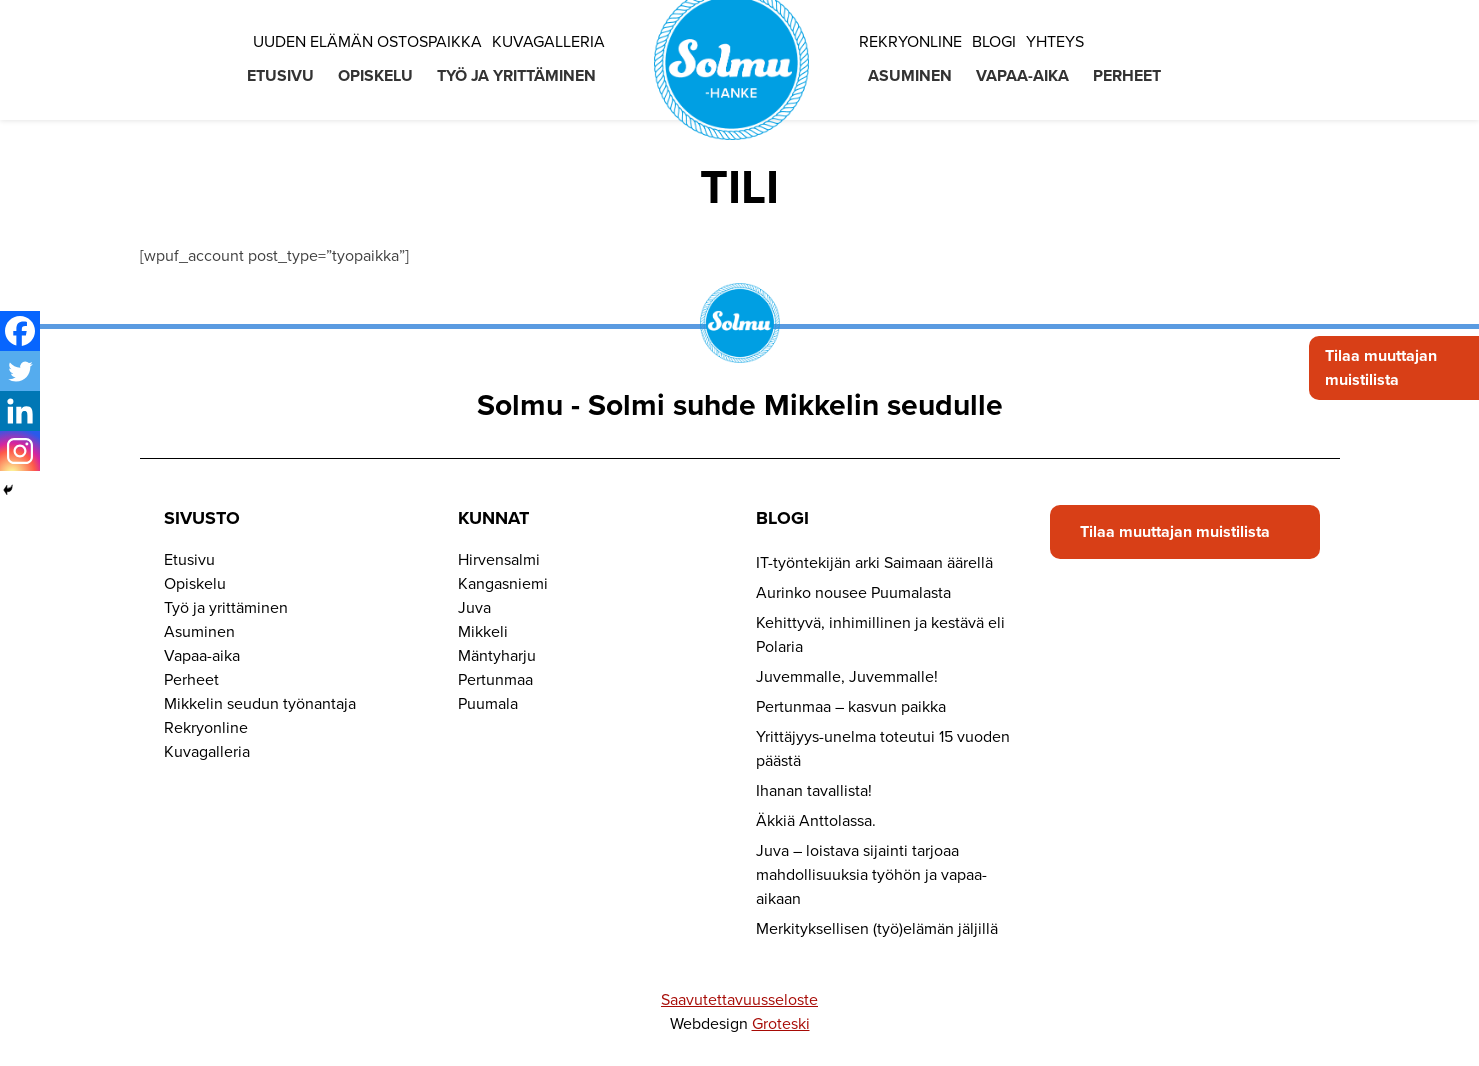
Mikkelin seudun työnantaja (260, 704)
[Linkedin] (20, 411)
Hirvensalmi (499, 560)
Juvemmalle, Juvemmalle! (847, 677)
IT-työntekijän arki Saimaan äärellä (874, 563)
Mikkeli (483, 632)
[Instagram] (20, 451)
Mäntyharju (497, 656)
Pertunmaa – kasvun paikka (851, 707)
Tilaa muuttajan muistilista (1381, 368)
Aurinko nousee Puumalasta (853, 593)
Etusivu (280, 76)
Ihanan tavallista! (814, 791)
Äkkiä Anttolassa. (816, 821)
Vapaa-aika (1022, 76)
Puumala (488, 704)
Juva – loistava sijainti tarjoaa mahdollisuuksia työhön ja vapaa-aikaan (871, 875)
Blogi (994, 42)
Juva (474, 608)
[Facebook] (20, 331)
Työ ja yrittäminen (516, 76)
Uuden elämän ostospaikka (367, 42)
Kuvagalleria (548, 42)
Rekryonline (910, 42)
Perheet (1127, 76)
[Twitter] (20, 371)
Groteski (781, 1024)
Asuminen (910, 76)
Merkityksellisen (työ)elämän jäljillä (877, 929)
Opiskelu (375, 76)
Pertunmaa (495, 680)
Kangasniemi (503, 584)
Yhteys (1055, 42)
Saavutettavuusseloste (739, 1000)
